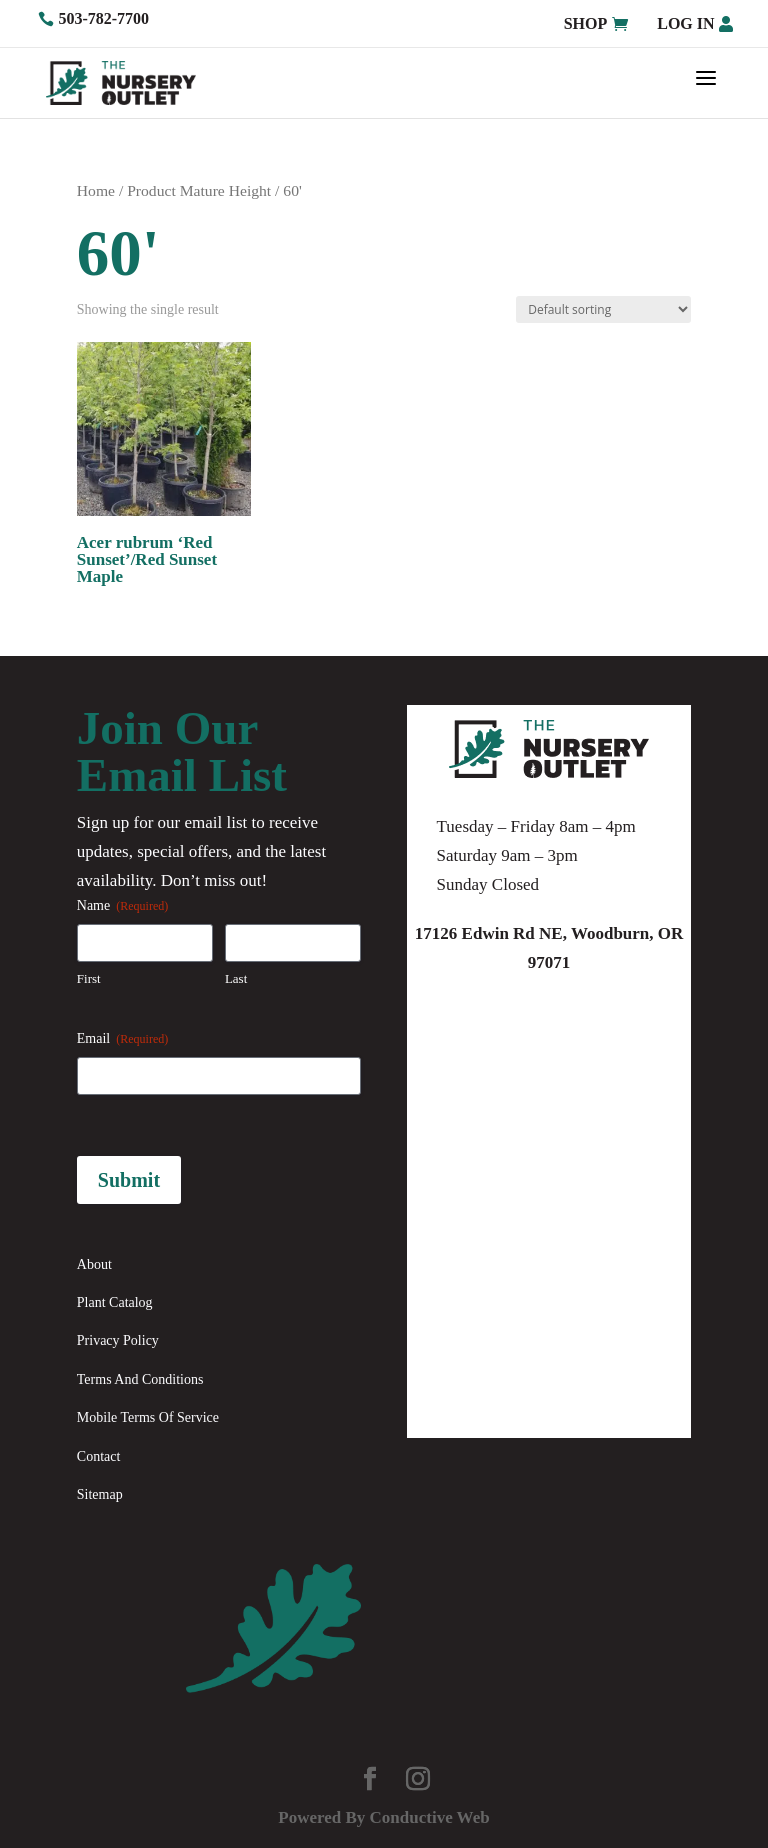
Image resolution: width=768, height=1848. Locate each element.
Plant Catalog (115, 1302)
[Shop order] (603, 309)
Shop (586, 23)
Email (122, 1039)
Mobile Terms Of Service (148, 1417)
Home (96, 190)
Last (236, 978)
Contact (99, 1456)
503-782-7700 (103, 18)
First (89, 978)
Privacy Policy (118, 1340)
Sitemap (100, 1494)
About (94, 1264)
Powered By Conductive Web (383, 1817)
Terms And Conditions (140, 1379)
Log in (685, 23)
